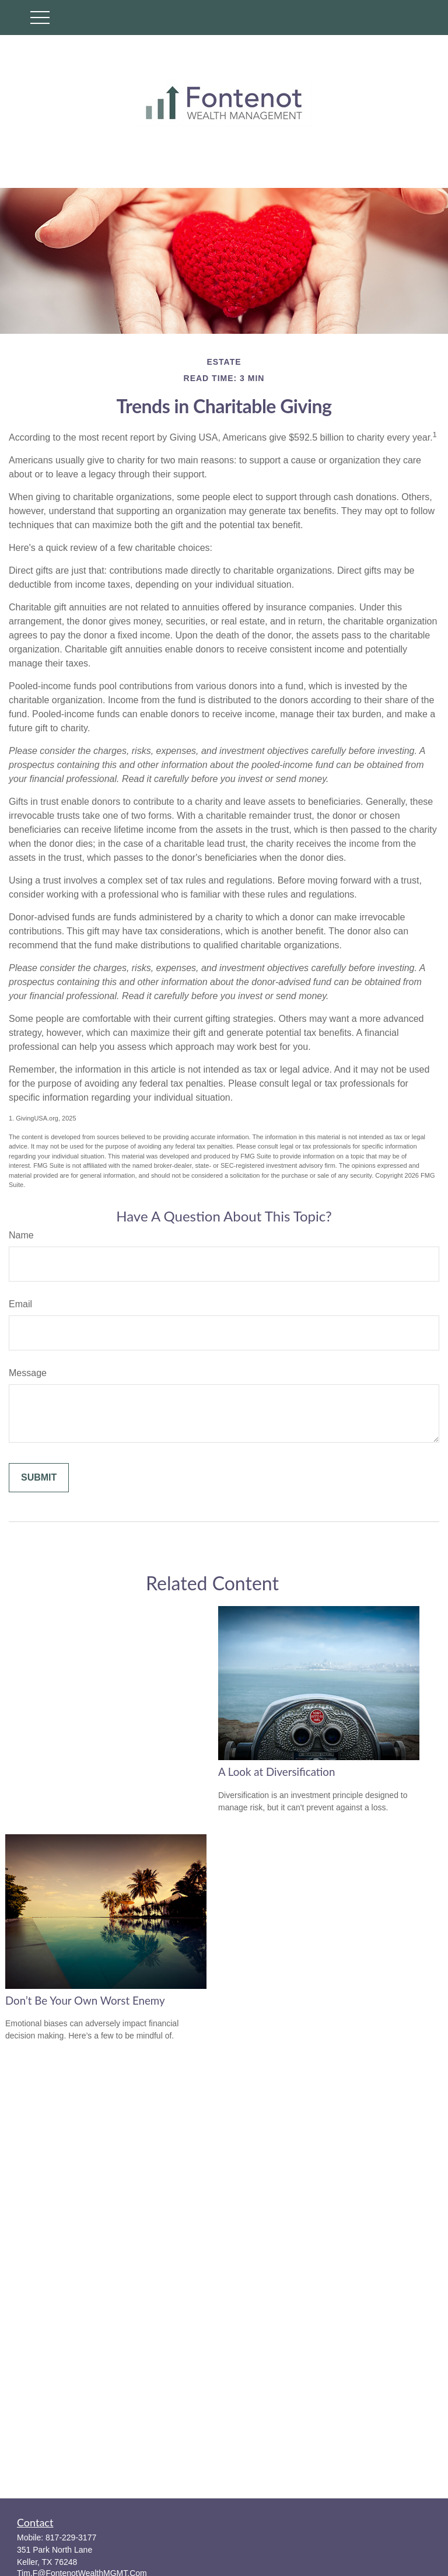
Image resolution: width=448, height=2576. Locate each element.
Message (28, 1373)
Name (21, 1235)
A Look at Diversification (276, 1771)
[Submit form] (39, 1477)
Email (20, 1304)
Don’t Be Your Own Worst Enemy (85, 2000)
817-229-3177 (71, 2537)
